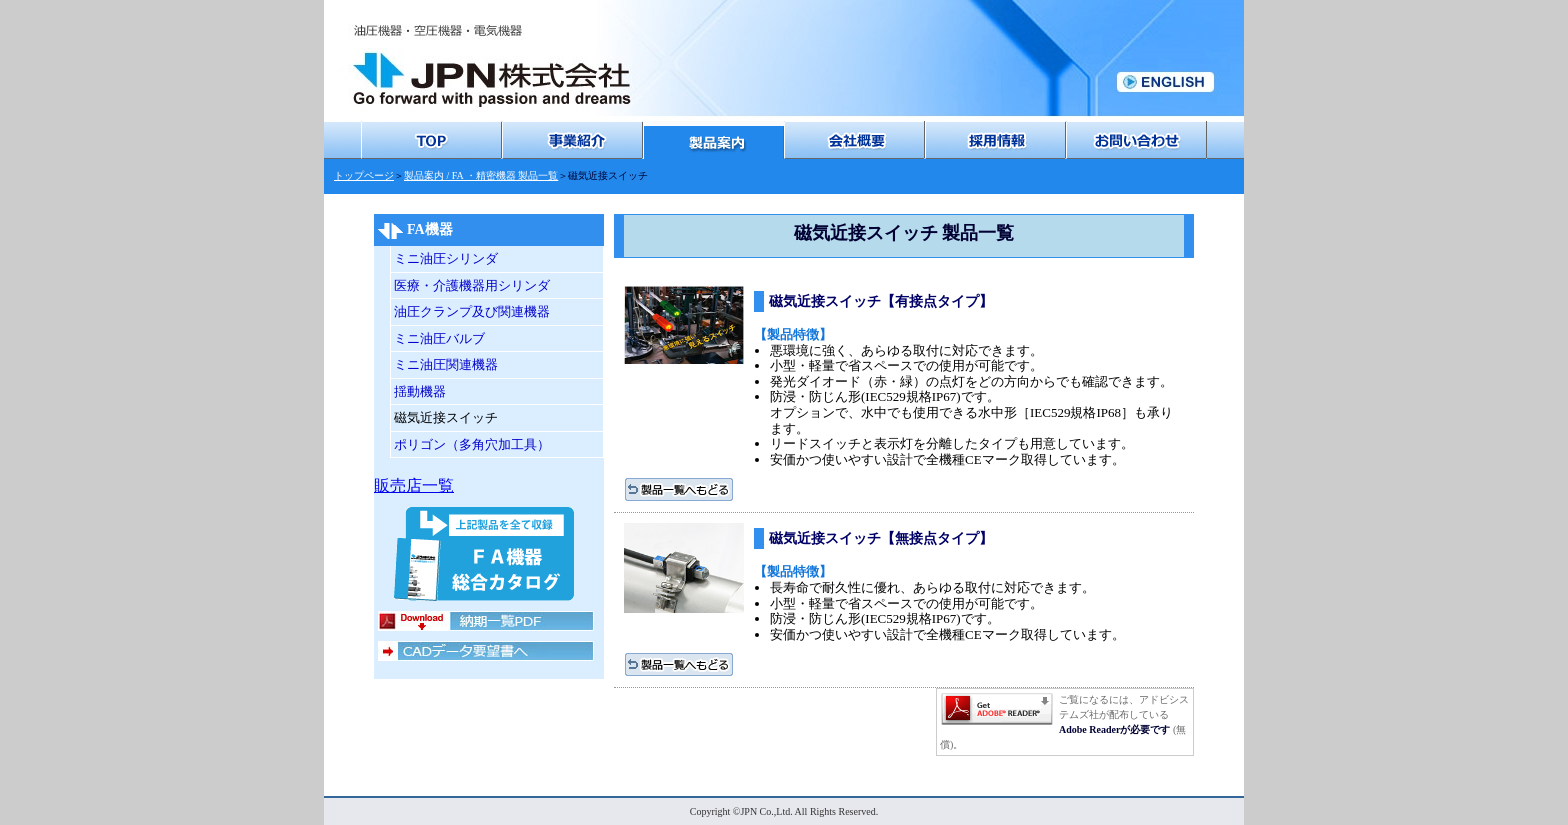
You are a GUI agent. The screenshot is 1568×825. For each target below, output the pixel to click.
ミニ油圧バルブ (439, 338)
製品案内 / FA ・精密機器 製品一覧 (481, 175)
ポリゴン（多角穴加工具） (472, 444)
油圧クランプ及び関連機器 (472, 311)
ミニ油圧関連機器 (446, 364)
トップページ (364, 175)
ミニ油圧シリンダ (446, 258)
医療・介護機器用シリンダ (472, 285)
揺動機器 (420, 391)
